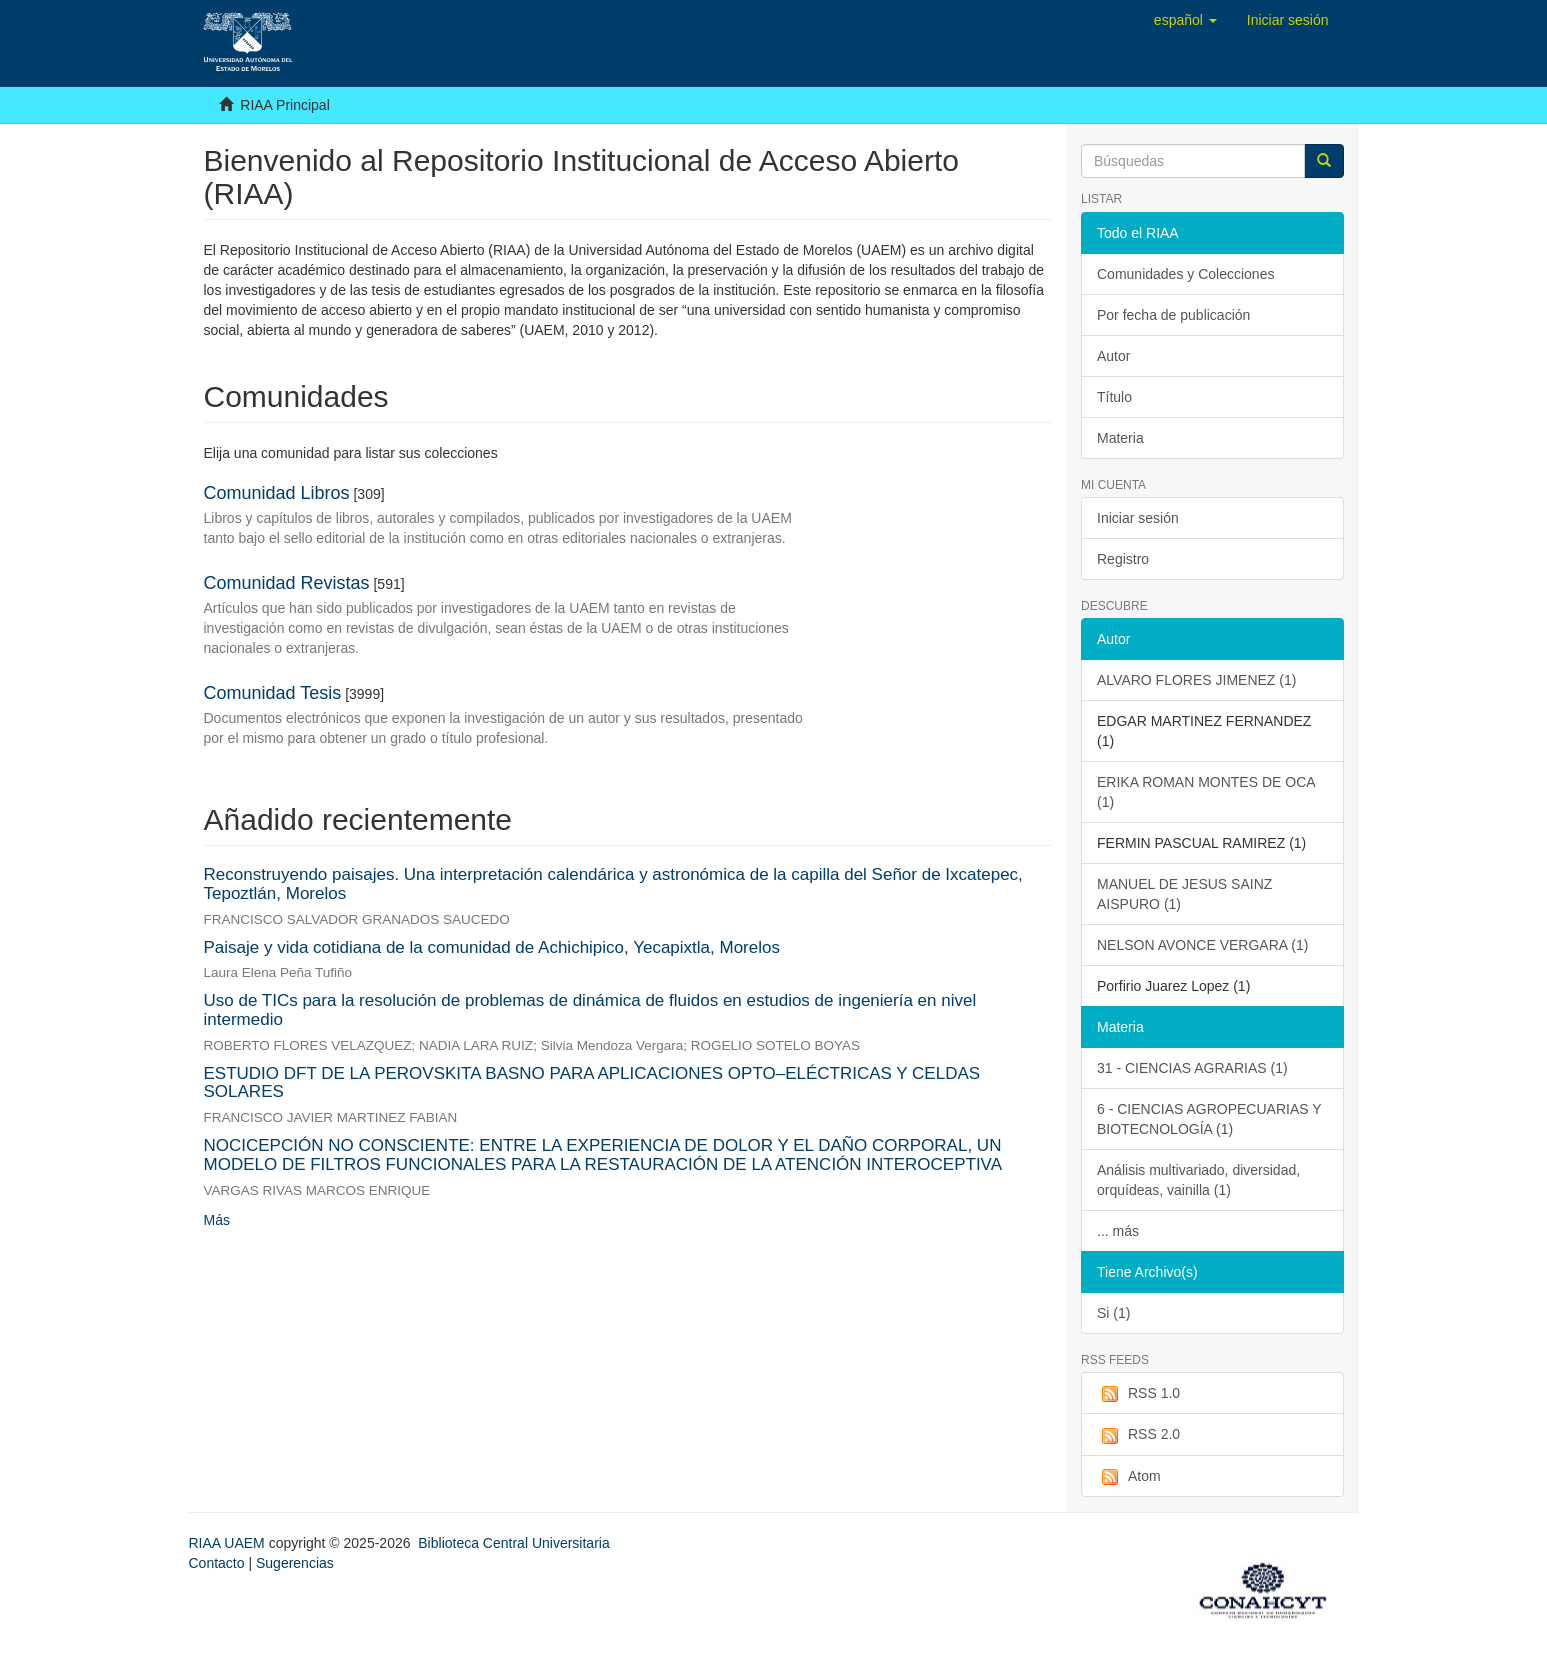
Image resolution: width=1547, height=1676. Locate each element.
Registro (1123, 559)
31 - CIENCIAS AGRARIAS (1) (1192, 1068)
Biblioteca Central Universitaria (513, 1543)
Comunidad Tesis (273, 693)
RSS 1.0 (1138, 1394)
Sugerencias (295, 1563)
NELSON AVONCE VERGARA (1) (1202, 945)
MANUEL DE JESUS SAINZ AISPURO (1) (1184, 894)
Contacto (217, 1563)
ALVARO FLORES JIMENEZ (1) (1196, 680)
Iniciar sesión (1138, 518)
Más (217, 1220)
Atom (1129, 1477)
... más (1118, 1231)
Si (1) (1113, 1313)
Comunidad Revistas (287, 583)
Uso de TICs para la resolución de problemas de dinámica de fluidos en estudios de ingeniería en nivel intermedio (590, 1010)
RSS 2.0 (1138, 1435)
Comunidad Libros (277, 493)
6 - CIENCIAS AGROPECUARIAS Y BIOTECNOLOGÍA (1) (1209, 1119)
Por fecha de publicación (1173, 315)
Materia (1120, 438)
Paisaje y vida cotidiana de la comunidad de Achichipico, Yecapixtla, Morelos (492, 947)
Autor (1113, 356)
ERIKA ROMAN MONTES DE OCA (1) (1206, 792)
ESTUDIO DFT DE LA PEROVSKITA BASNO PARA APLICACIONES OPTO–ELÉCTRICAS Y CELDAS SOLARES (592, 1083)
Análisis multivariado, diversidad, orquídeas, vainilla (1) (1198, 1180)
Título (1114, 397)
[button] (1185, 20)
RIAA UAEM (229, 1543)
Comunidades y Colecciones (1185, 274)
